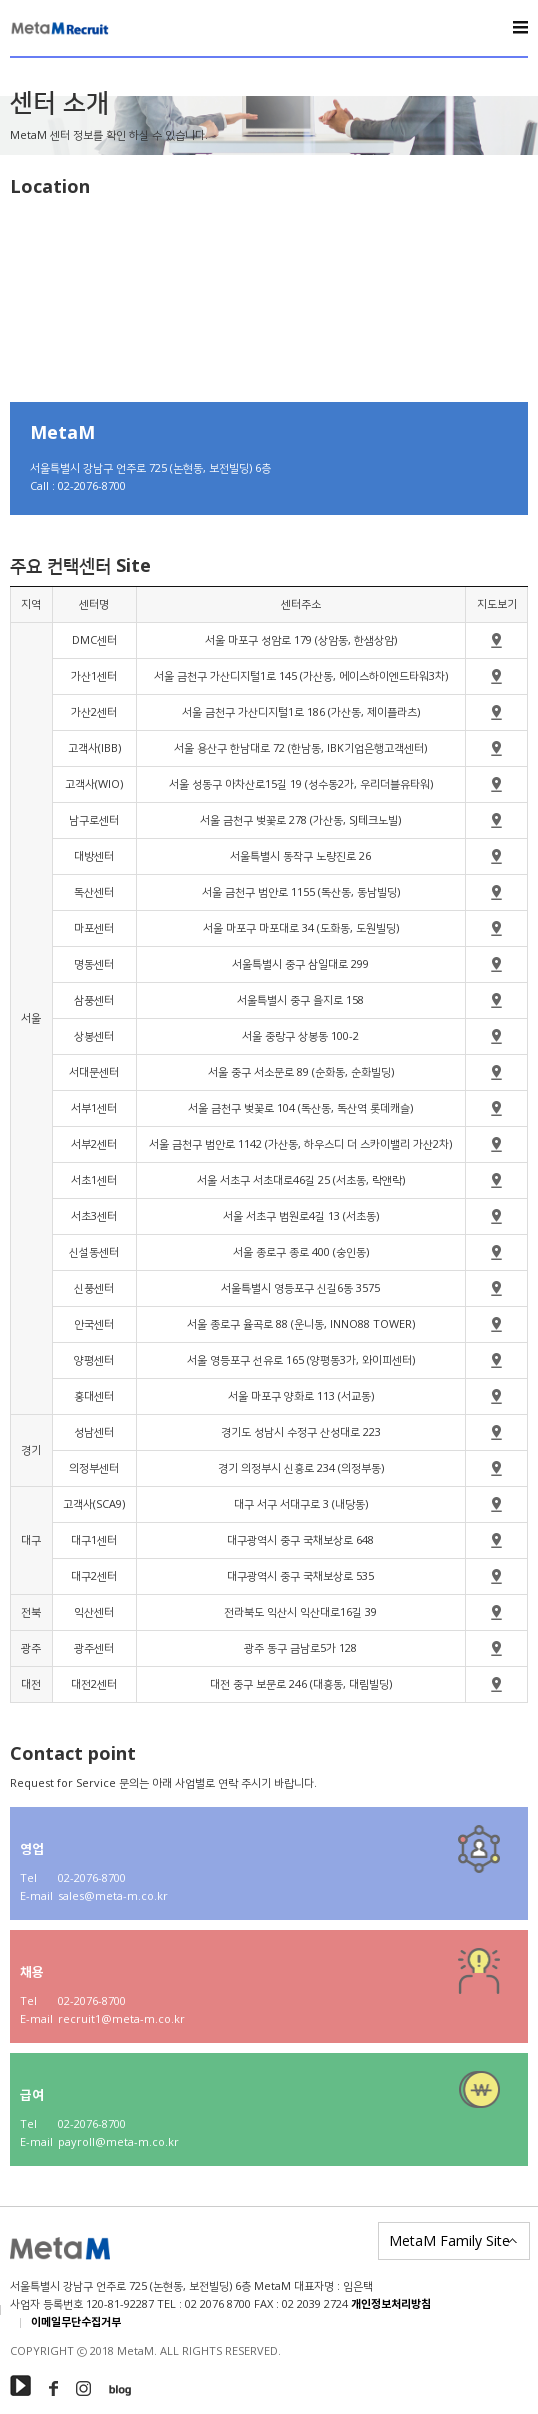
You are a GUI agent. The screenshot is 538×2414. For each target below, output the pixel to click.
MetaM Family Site (449, 2240)
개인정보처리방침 (391, 2304)
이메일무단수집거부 (76, 2322)
